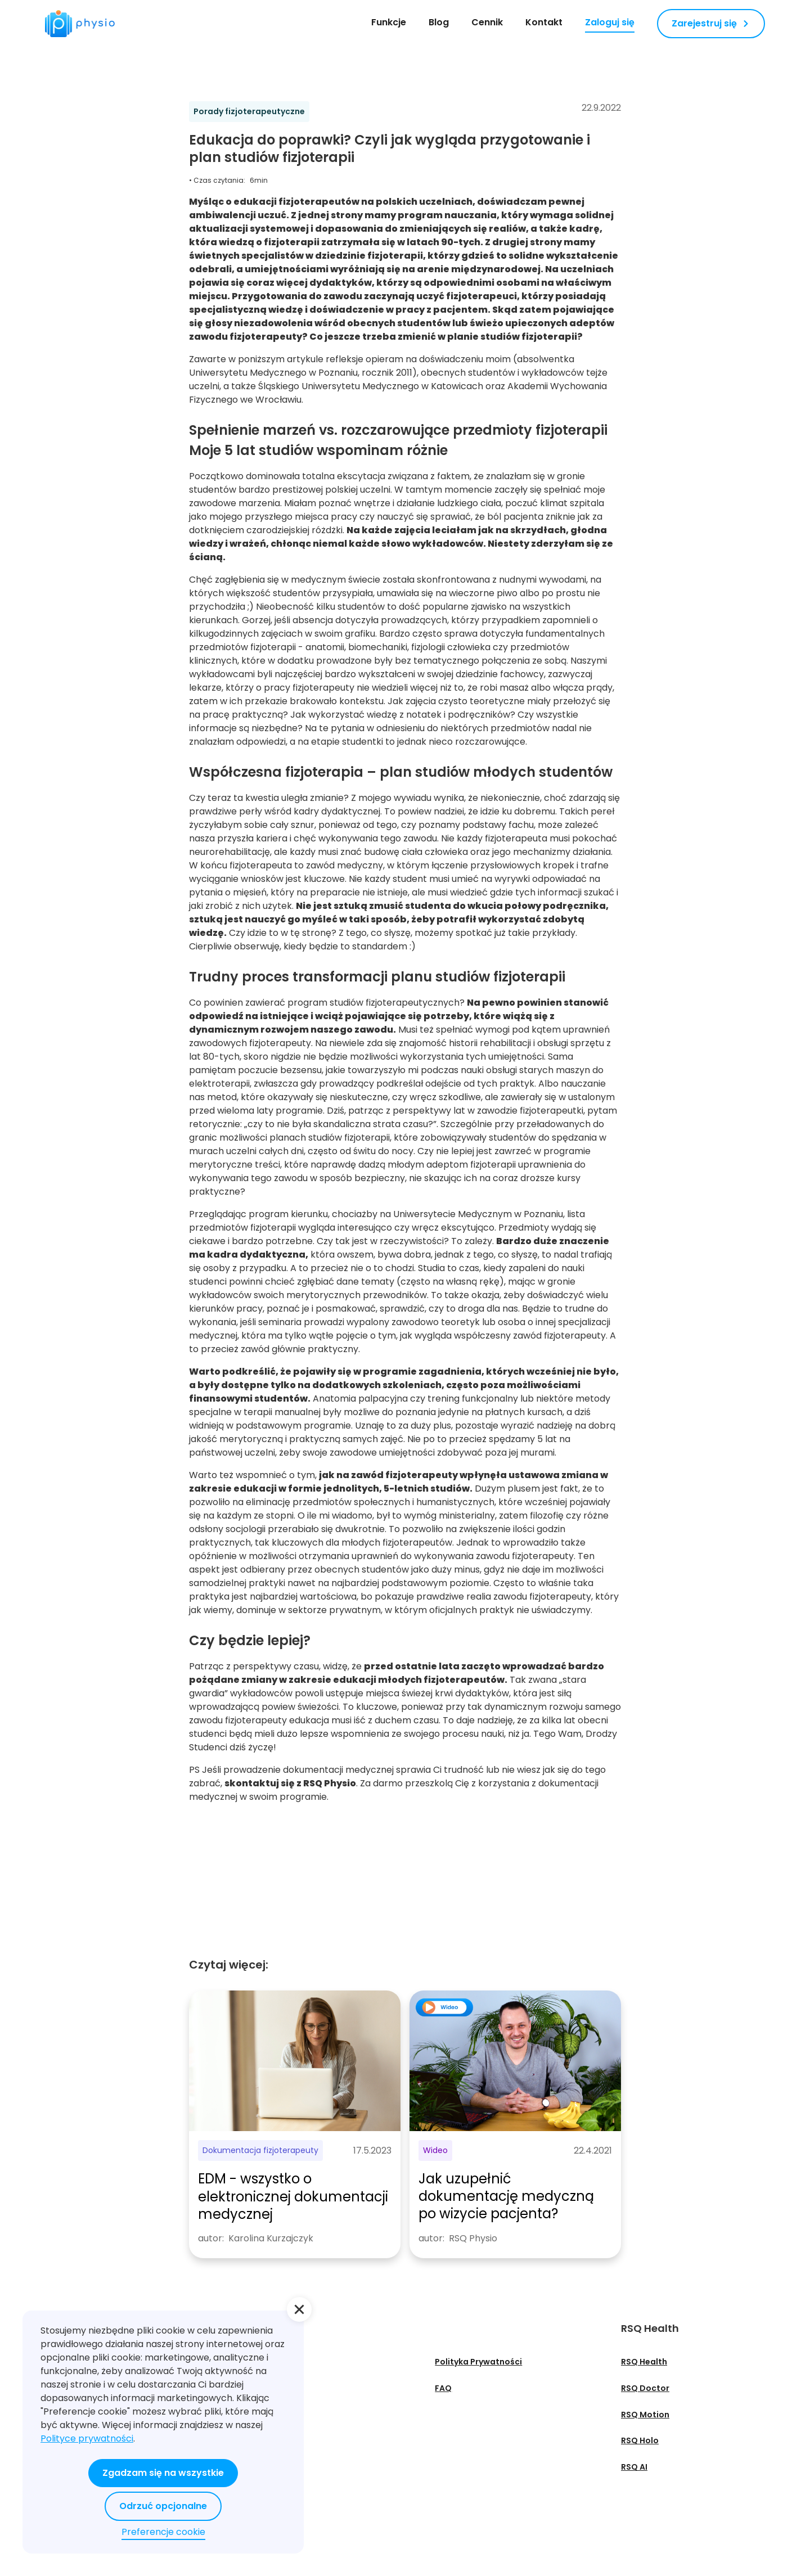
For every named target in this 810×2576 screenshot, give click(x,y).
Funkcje (388, 22)
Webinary (260, 2414)
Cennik (487, 22)
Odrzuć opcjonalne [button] (163, 2506)
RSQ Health (644, 2361)
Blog (439, 22)
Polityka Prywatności (478, 2361)
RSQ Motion (645, 2414)
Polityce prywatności (86, 2438)
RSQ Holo (640, 2440)
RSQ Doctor (645, 2388)
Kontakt (543, 22)
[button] (299, 2309)
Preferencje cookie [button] (163, 2531)
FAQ (443, 2388)
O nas (252, 2361)
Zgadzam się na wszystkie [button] (163, 2472)
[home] (80, 23)
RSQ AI (634, 2467)
